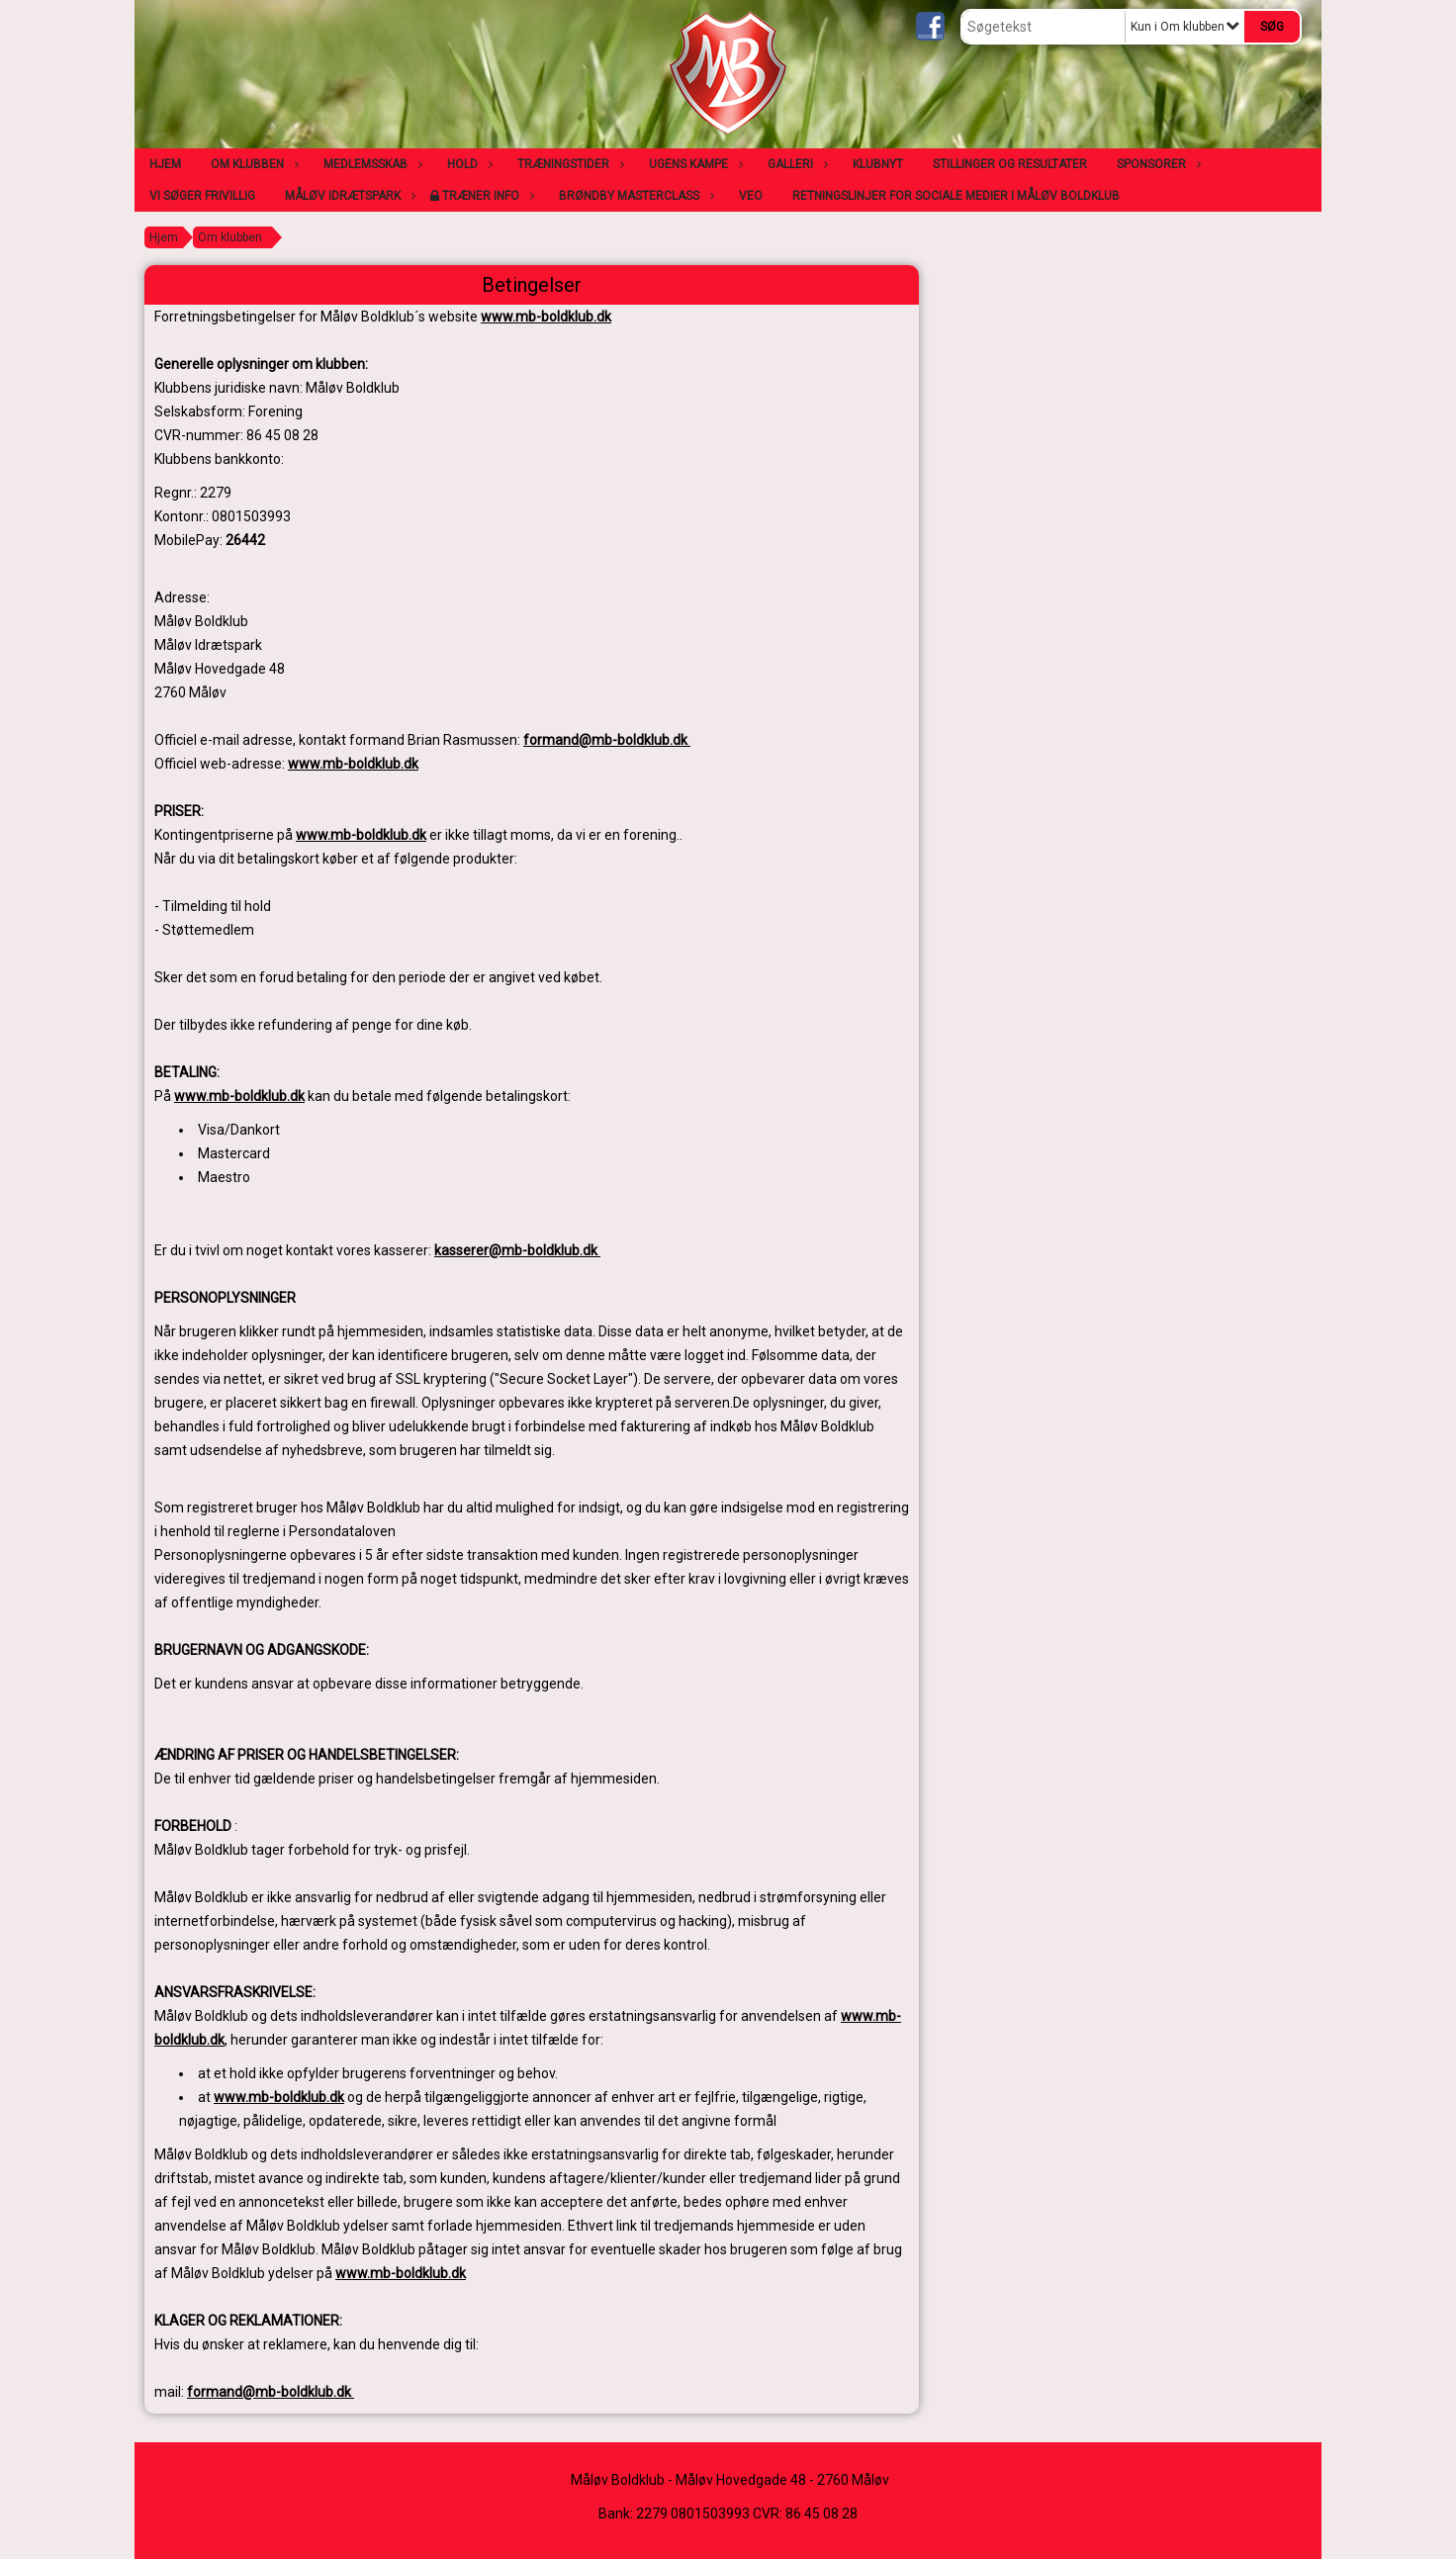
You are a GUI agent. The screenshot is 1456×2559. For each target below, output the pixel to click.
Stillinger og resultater (1010, 164)
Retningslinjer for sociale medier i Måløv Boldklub (956, 196)
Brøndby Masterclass (634, 196)
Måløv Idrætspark (347, 196)
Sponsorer (1156, 164)
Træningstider (568, 164)
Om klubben (252, 164)
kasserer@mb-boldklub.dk (517, 1250)
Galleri (795, 164)
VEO (751, 196)
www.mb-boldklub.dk (546, 316)
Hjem (165, 164)
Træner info (485, 196)
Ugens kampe (693, 164)
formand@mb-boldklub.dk (606, 740)
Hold (467, 164)
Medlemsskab (370, 164)
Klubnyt (878, 164)
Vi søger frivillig (202, 196)
